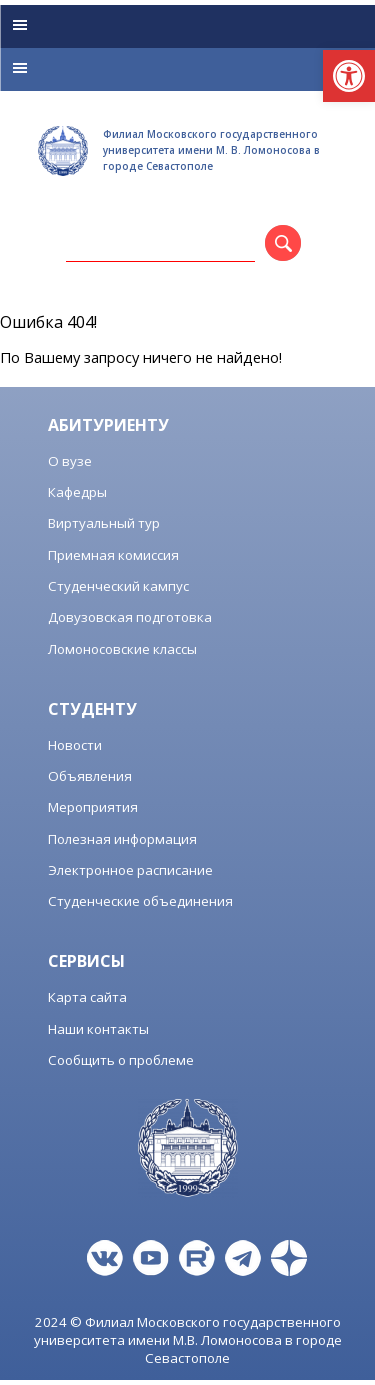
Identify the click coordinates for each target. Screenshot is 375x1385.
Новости (75, 745)
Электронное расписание (130, 870)
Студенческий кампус (118, 586)
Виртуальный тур (104, 523)
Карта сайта (87, 997)
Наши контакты (98, 1029)
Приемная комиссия (113, 555)
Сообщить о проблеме (121, 1060)
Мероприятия (93, 807)
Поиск (298, 247)
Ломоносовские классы (122, 649)
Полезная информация (122, 839)
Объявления (90, 776)
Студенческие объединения (140, 901)
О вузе (70, 461)
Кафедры (77, 492)
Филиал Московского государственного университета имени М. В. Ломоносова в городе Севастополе (211, 150)
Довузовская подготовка (130, 617)
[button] (349, 76)
